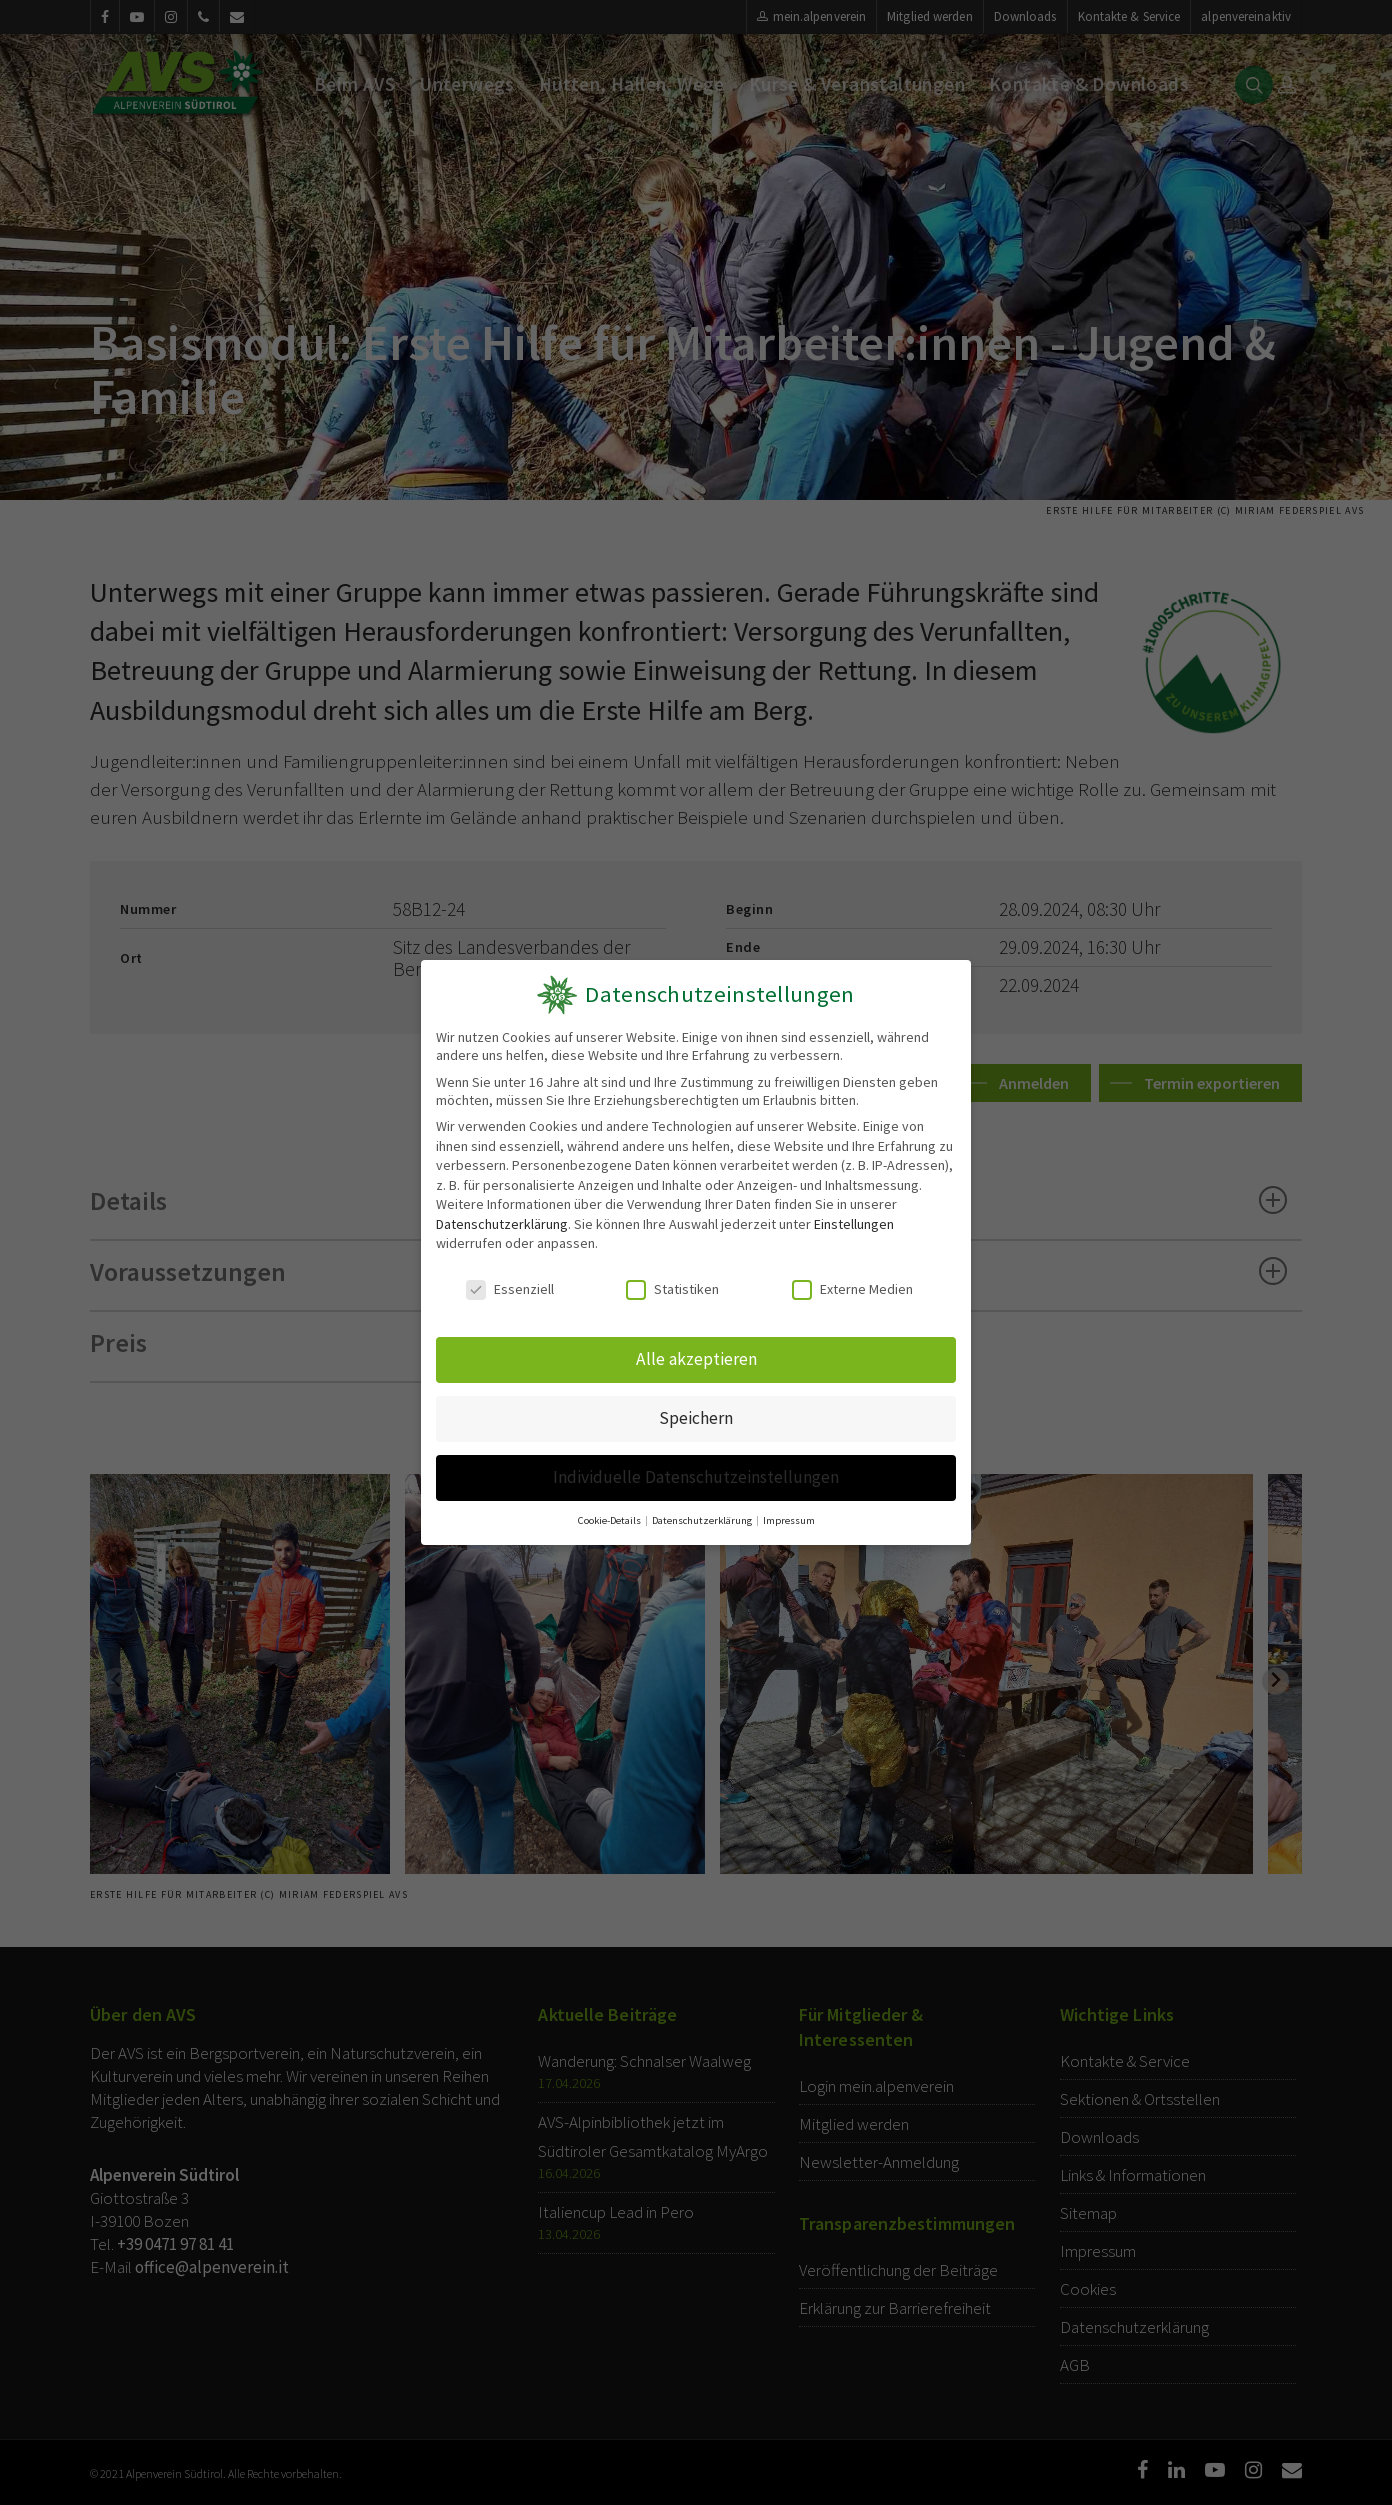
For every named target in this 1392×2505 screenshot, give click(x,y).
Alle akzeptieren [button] (696, 1359)
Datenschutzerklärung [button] (703, 1520)
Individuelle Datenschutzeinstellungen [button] (696, 1477)
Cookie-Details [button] (610, 1520)
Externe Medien (852, 1289)
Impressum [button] (789, 1520)
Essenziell (510, 1289)
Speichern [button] (696, 1418)
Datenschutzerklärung (502, 1224)
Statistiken (672, 1289)
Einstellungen (854, 1224)
